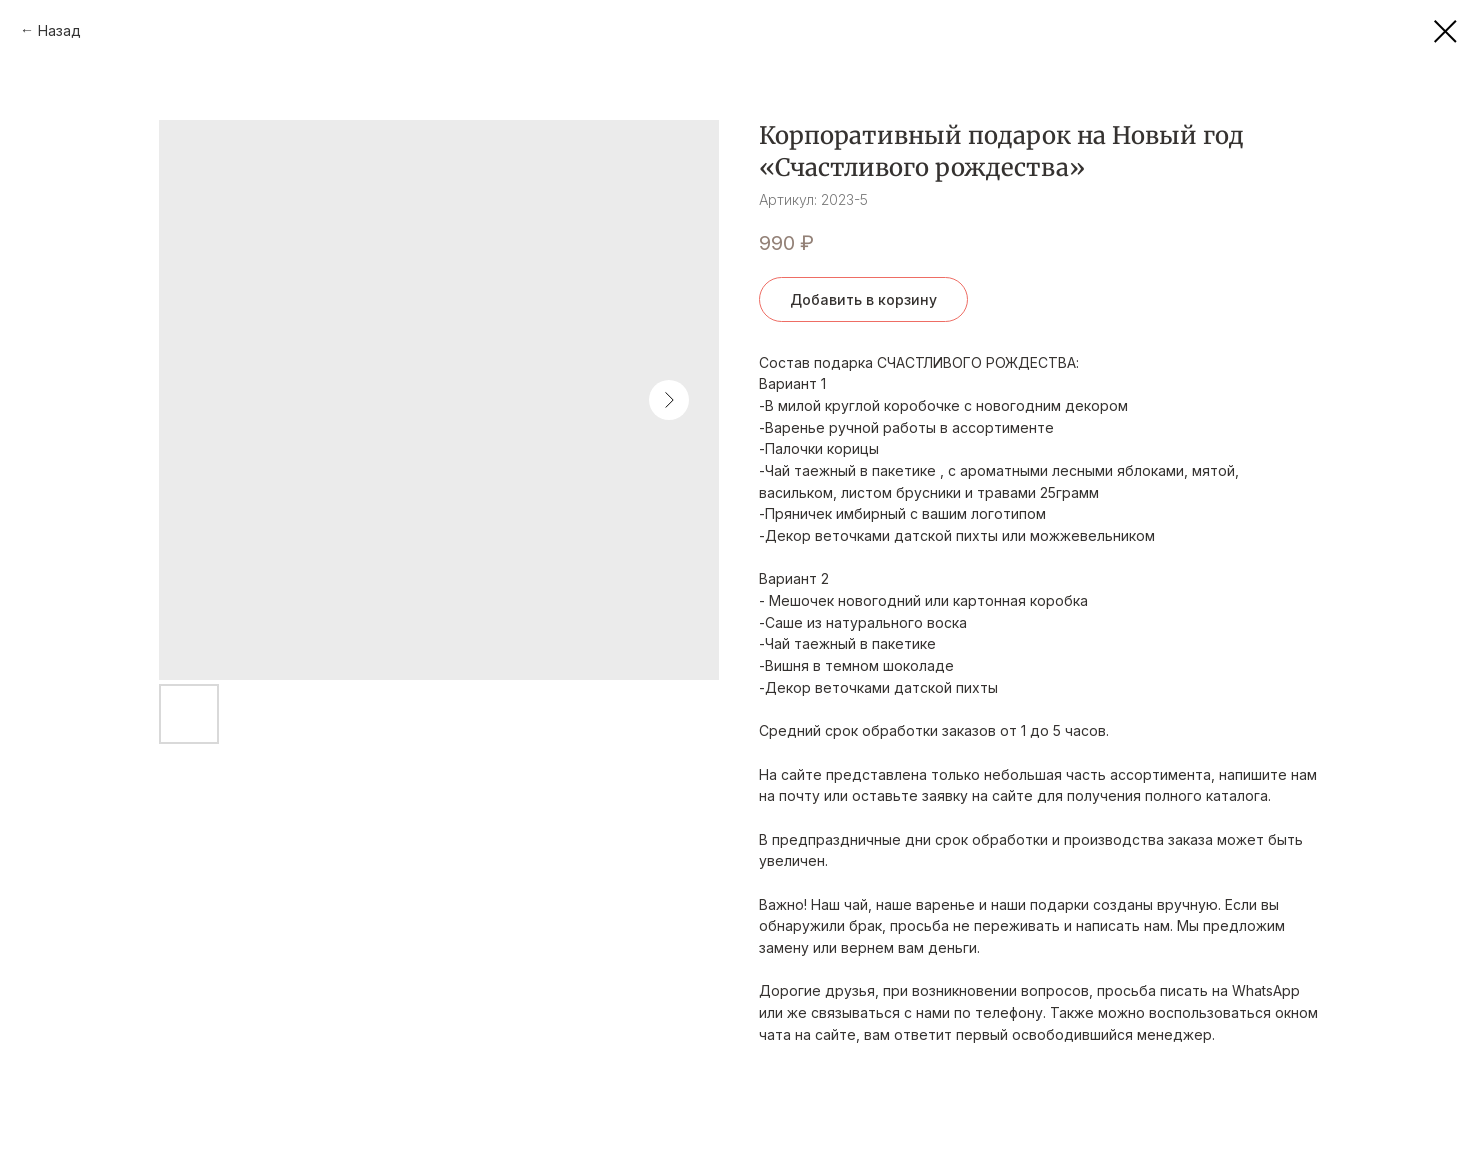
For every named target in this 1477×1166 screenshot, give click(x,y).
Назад (59, 30)
